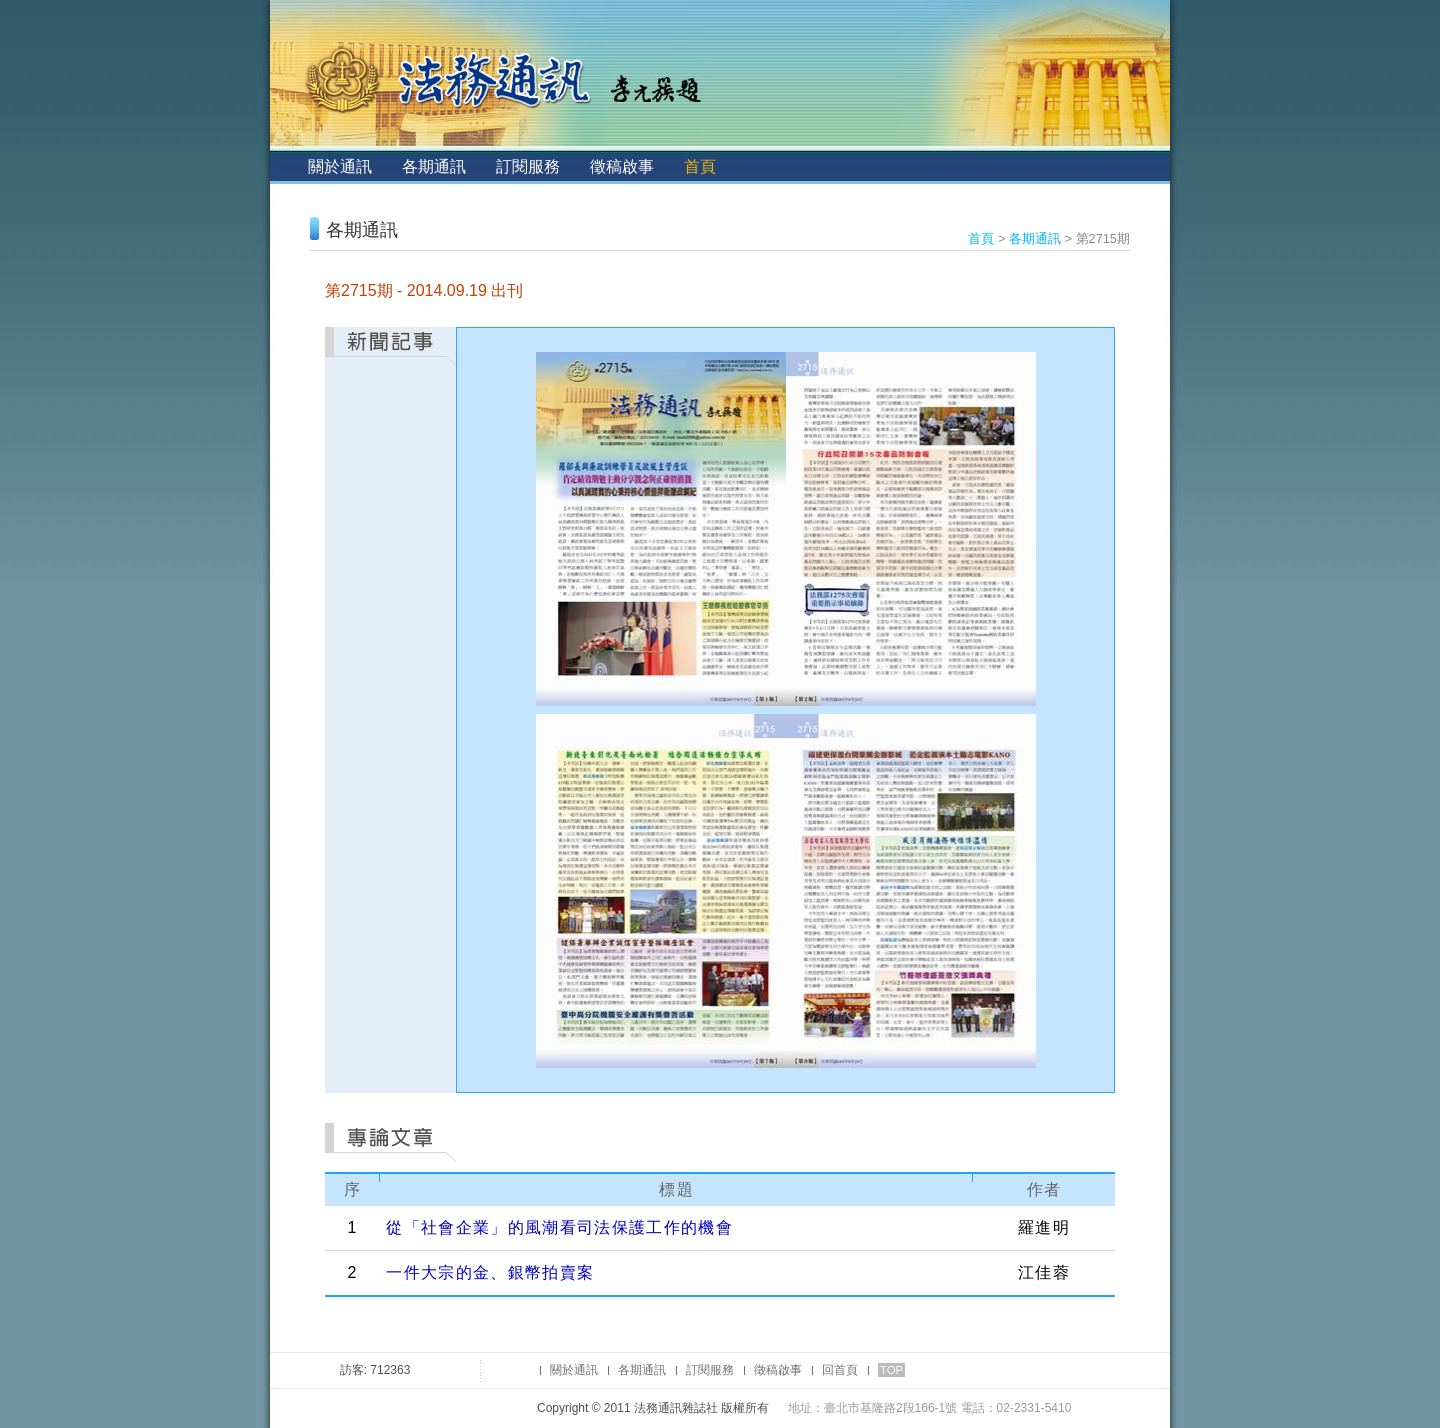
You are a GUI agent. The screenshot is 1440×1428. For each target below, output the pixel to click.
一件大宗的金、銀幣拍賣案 (490, 1272)
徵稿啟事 (622, 166)
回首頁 (840, 1370)
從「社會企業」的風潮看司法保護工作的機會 (559, 1227)
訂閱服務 (528, 166)
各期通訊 (434, 166)
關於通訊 (340, 166)
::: (286, 166)
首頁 (700, 166)
